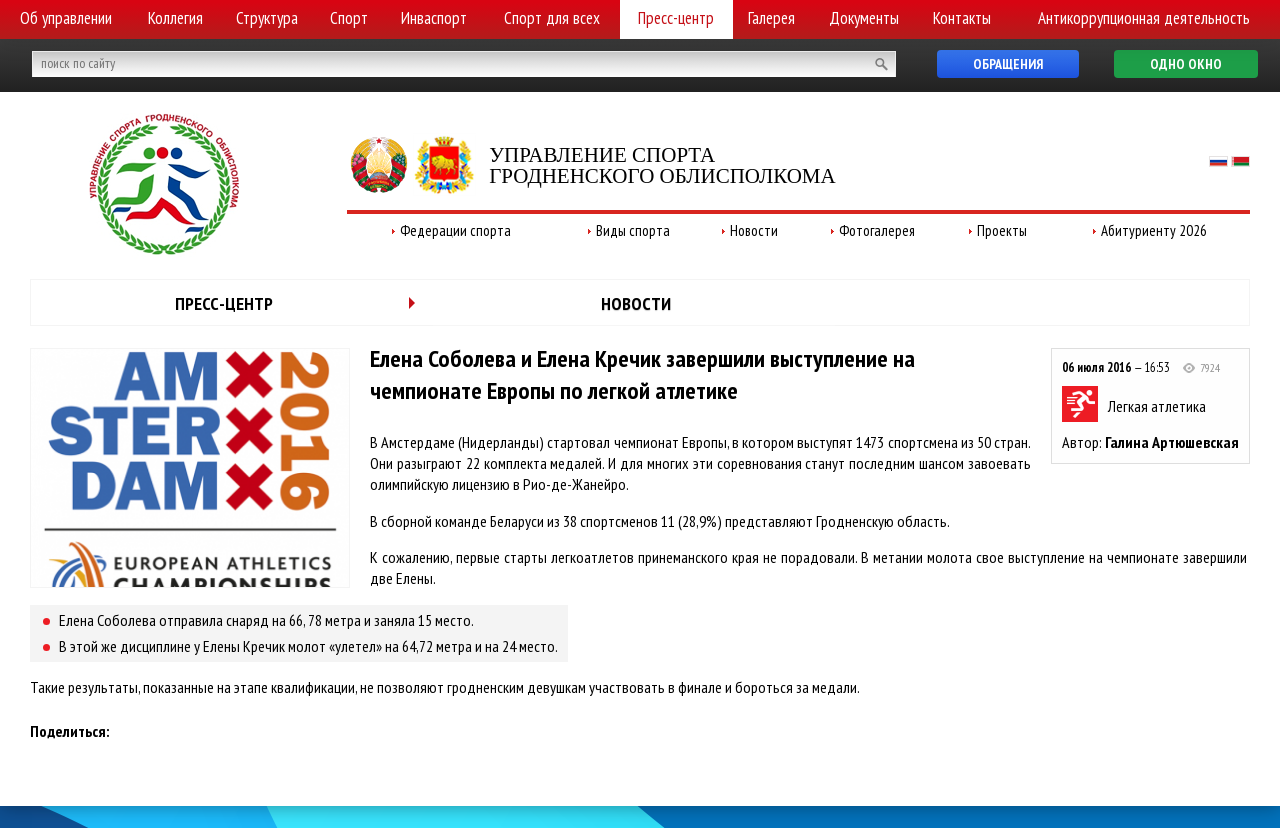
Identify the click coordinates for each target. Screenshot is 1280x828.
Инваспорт (434, 18)
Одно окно (1186, 64)
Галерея (771, 18)
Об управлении (66, 18)
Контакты (962, 18)
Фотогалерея (877, 230)
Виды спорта (633, 230)
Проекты (1002, 230)
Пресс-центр (676, 18)
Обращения (1008, 64)
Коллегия (175, 18)
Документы (864, 18)
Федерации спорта (455, 230)
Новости (754, 230)
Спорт (349, 18)
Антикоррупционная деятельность (1144, 18)
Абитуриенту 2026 (1154, 230)
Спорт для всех (552, 18)
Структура (267, 18)
